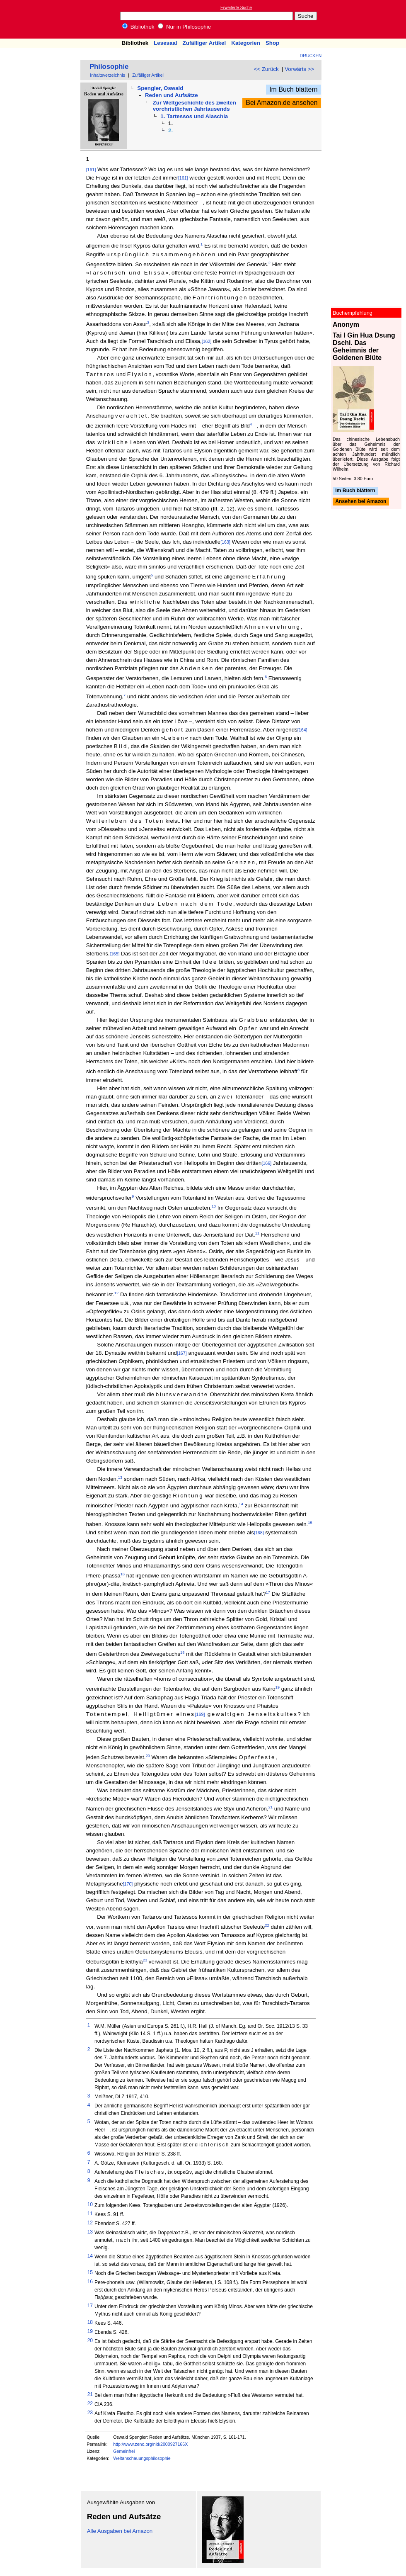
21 (270, 1807)
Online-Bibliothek (39, 19)
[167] (182, 1353)
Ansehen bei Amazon (360, 502)
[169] (200, 1714)
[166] (266, 1163)
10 (214, 1206)
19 (278, 1687)
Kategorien (245, 43)
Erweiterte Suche (236, 7)
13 (120, 1477)
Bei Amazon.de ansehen (281, 102)
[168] (259, 1532)
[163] (225, 542)
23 (145, 1960)
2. (170, 130)
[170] (128, 1883)
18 (182, 1652)
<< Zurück (266, 69)
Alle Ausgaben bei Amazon (120, 2531)
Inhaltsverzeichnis (107, 75)
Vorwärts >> (299, 69)
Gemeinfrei (124, 2451)
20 (147, 1756)
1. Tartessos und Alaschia (194, 116)
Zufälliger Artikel (204, 43)
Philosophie (108, 66)
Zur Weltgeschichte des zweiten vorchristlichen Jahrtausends (194, 106)
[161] (91, 169)
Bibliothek (138, 27)
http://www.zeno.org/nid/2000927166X (150, 2444)
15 (310, 1523)
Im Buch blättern (293, 89)
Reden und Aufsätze (171, 95)
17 (268, 1592)
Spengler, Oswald (160, 88)
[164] (302, 729)
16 (123, 1574)
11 (257, 1233)
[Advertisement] (368, 19)
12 (116, 1293)
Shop (272, 43)
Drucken (311, 55)
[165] (115, 953)
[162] (207, 341)
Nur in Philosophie (184, 27)
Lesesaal (165, 43)
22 (267, 1925)
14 (241, 1504)
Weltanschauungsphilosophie (141, 2458)
